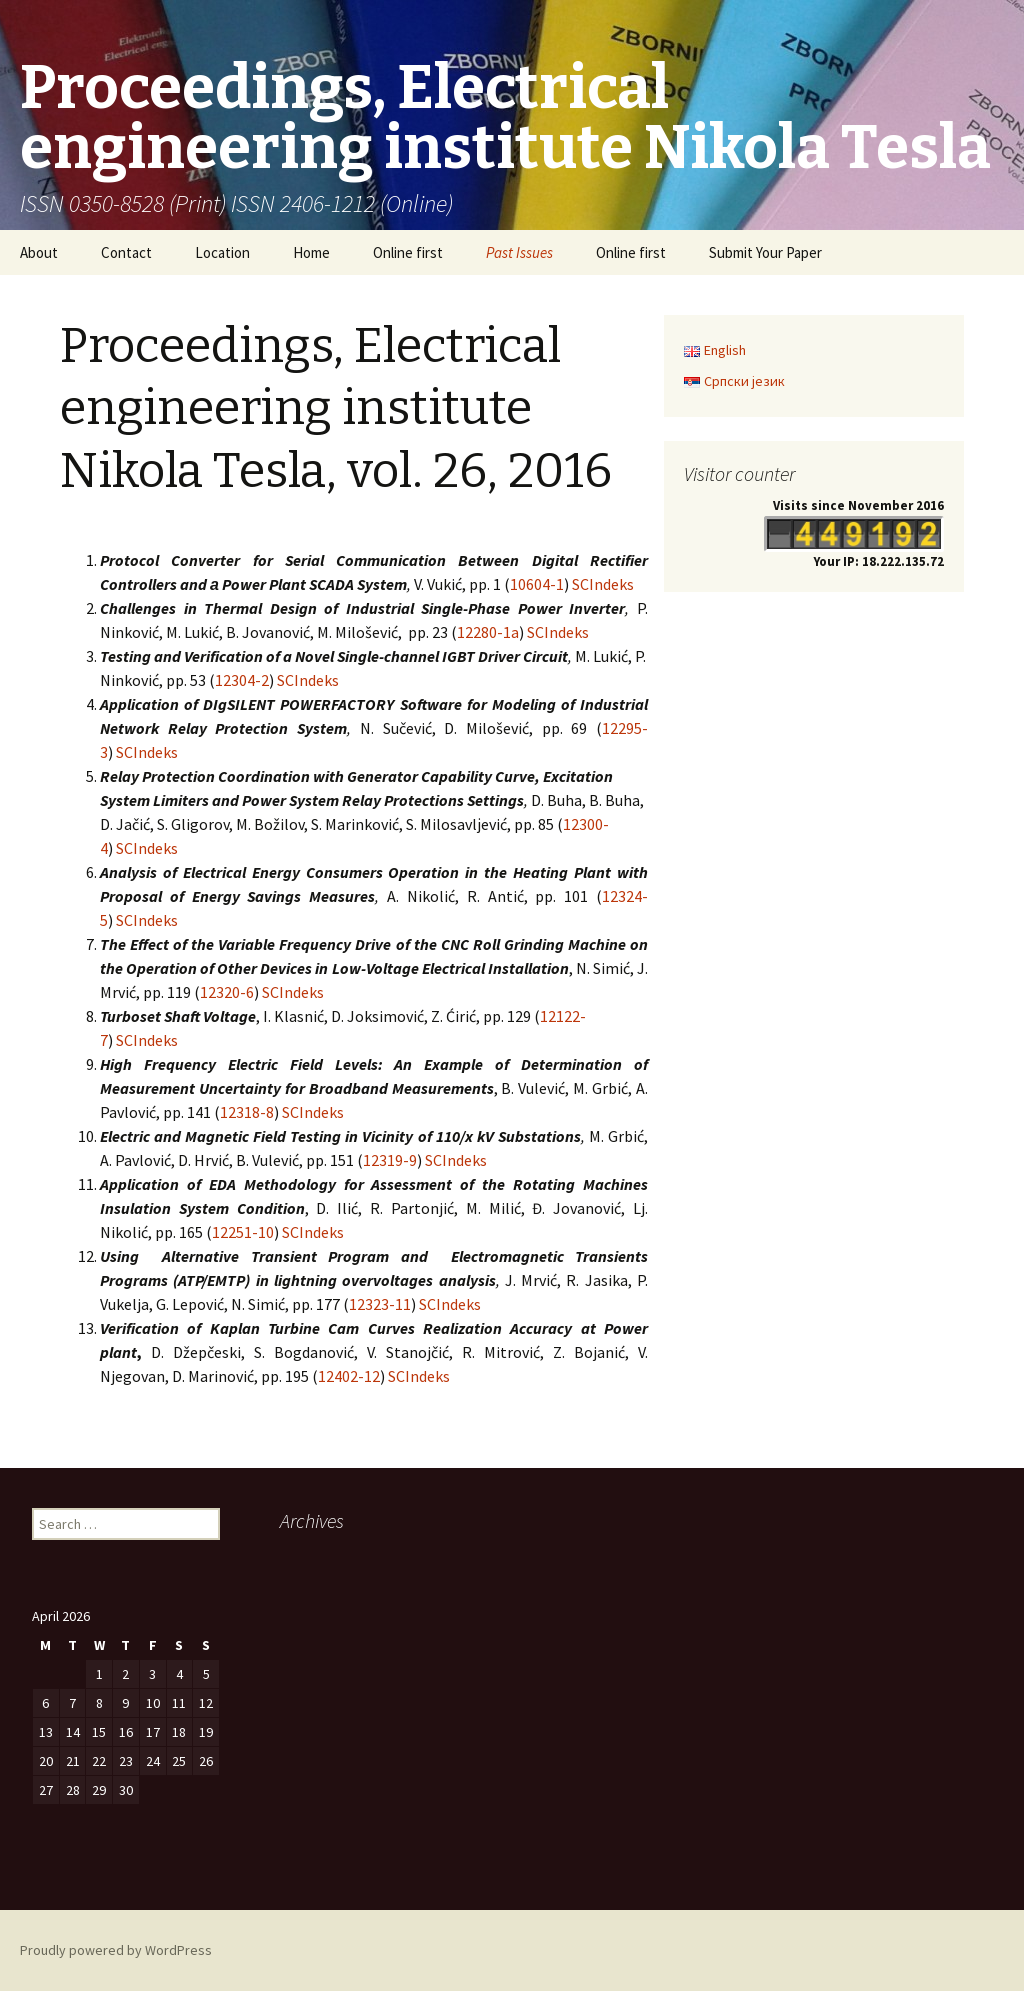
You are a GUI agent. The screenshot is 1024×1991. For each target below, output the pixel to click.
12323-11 (380, 1304)
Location (222, 252)
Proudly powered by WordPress (116, 1950)
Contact (126, 252)
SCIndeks (603, 584)
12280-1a (488, 632)
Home (311, 252)
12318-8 (247, 1112)
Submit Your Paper (765, 252)
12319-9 (390, 1160)
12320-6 (227, 992)
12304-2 (242, 680)
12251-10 (243, 1232)
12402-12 (349, 1376)
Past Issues (519, 252)
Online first (408, 252)
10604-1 (537, 584)
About (39, 252)
